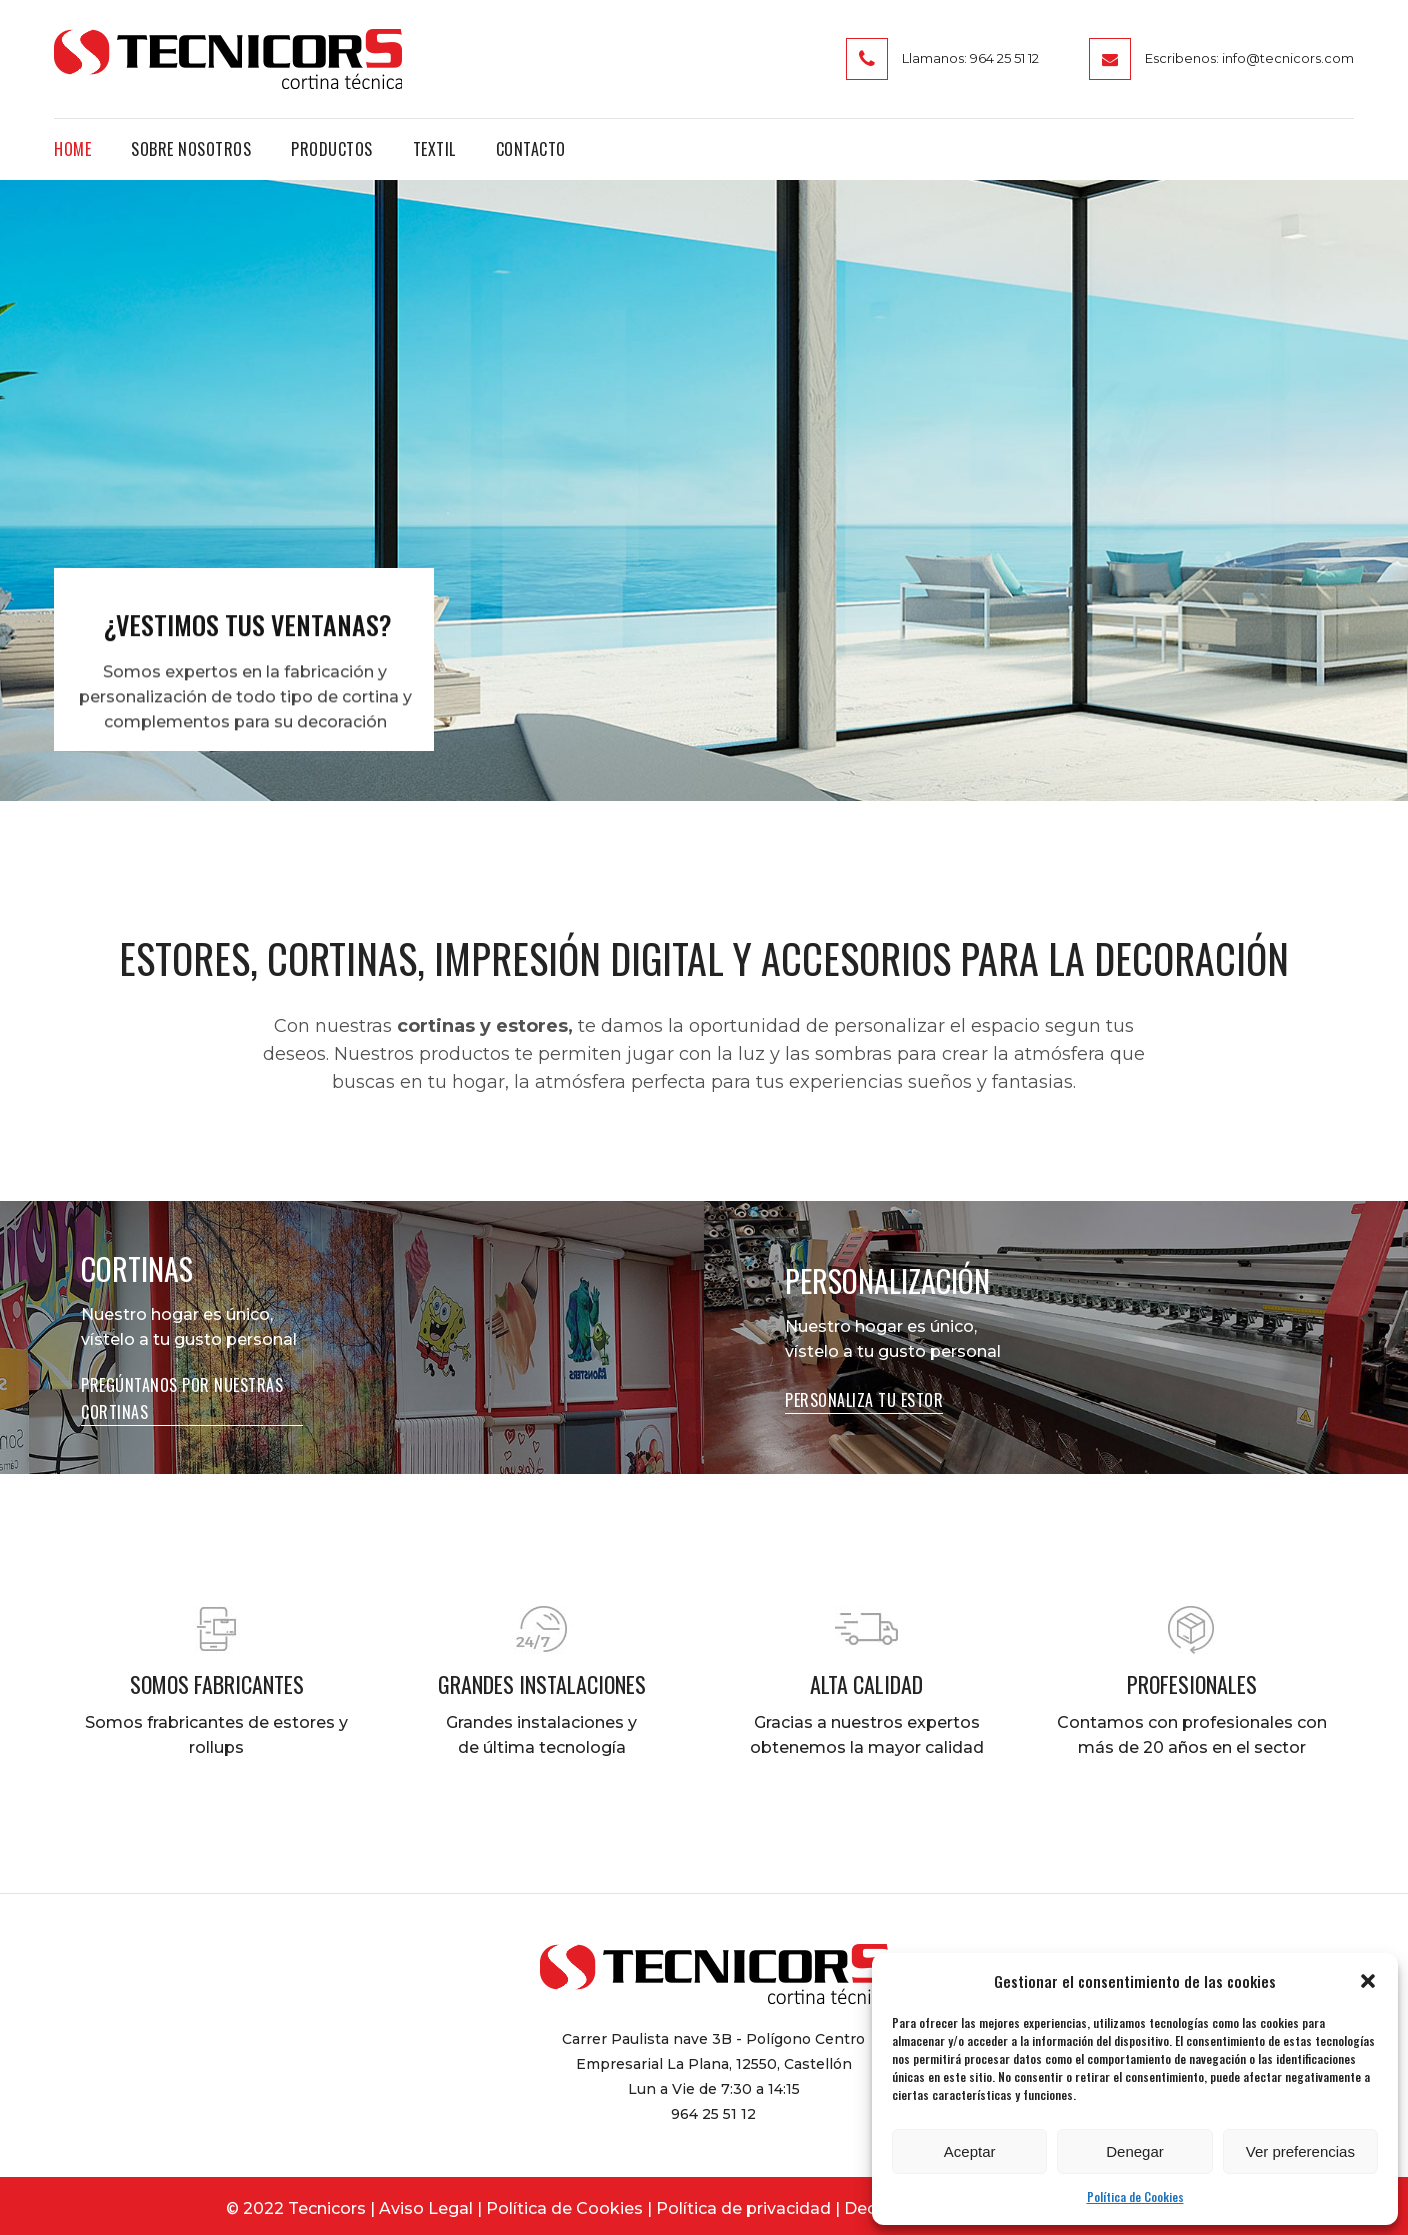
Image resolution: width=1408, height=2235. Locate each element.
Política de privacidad (743, 2208)
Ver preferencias (1300, 2151)
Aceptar (970, 2151)
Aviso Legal (426, 2208)
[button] (1368, 1981)
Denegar (1135, 2151)
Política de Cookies (1135, 2196)
